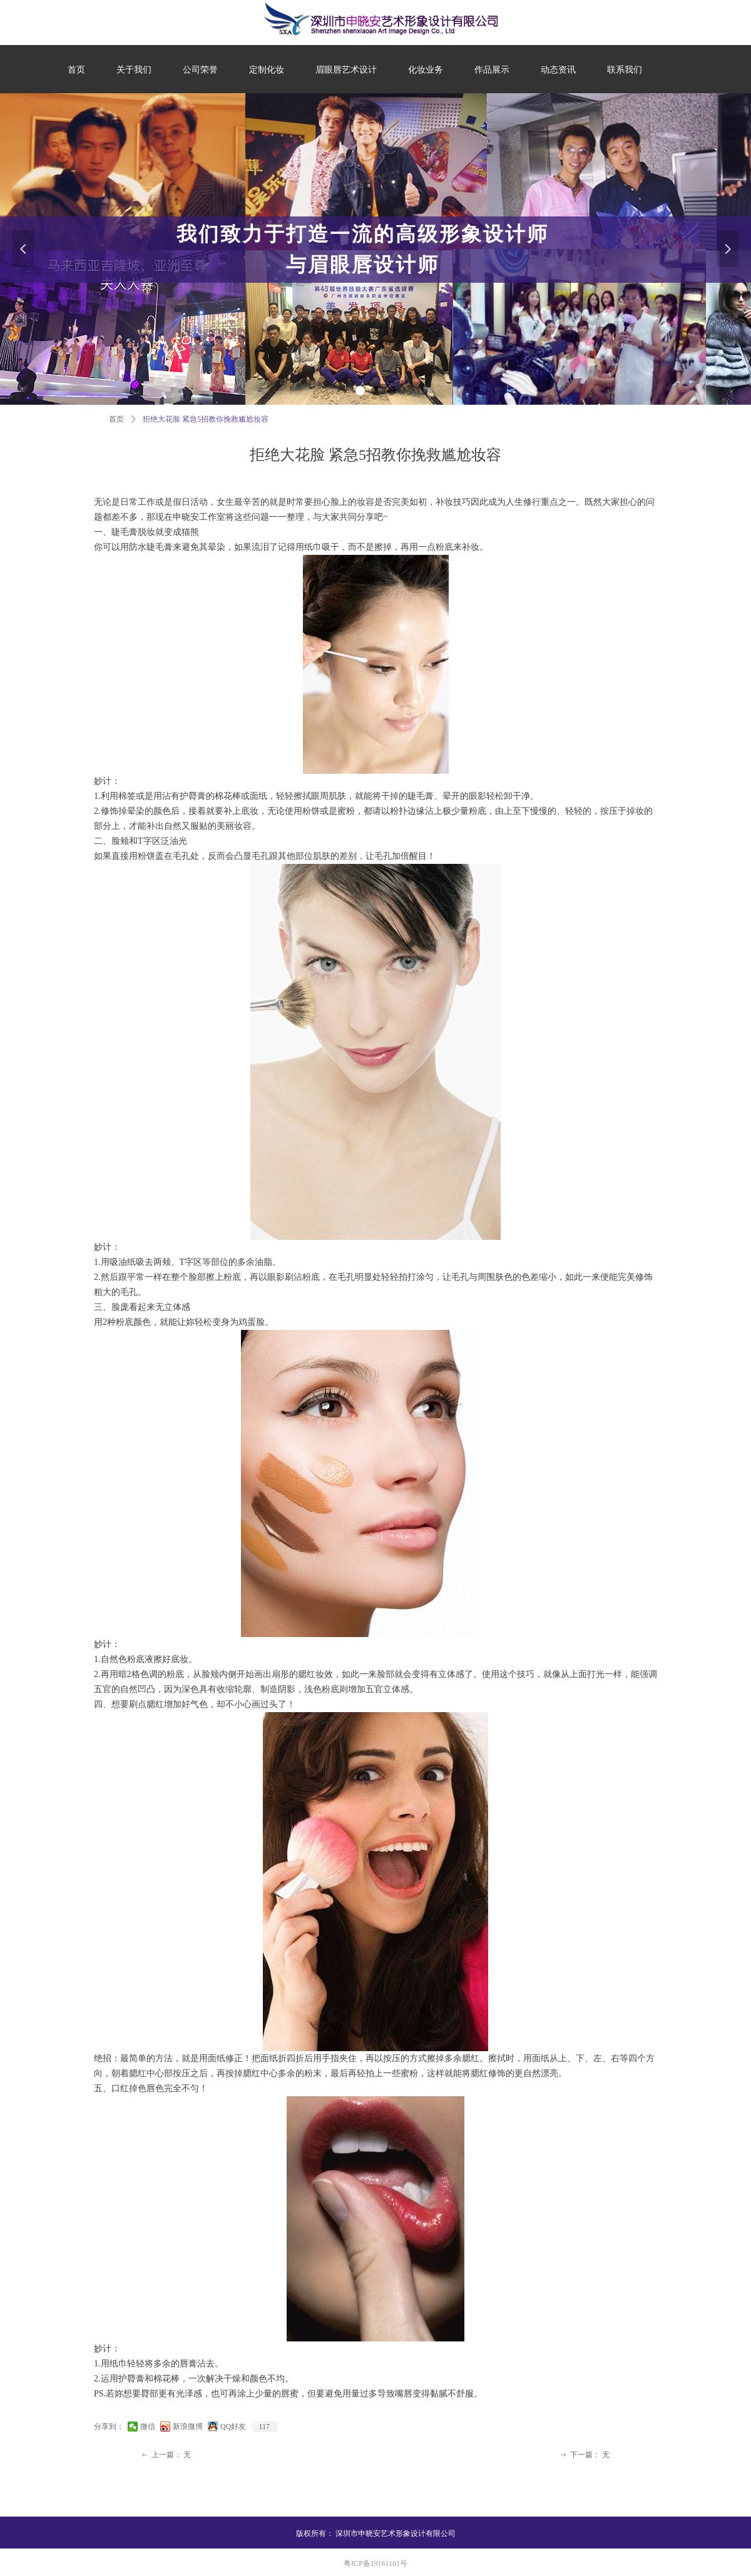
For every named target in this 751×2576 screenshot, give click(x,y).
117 (264, 2426)
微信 (147, 2426)
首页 (116, 419)
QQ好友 (233, 2426)
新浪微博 (188, 2426)
